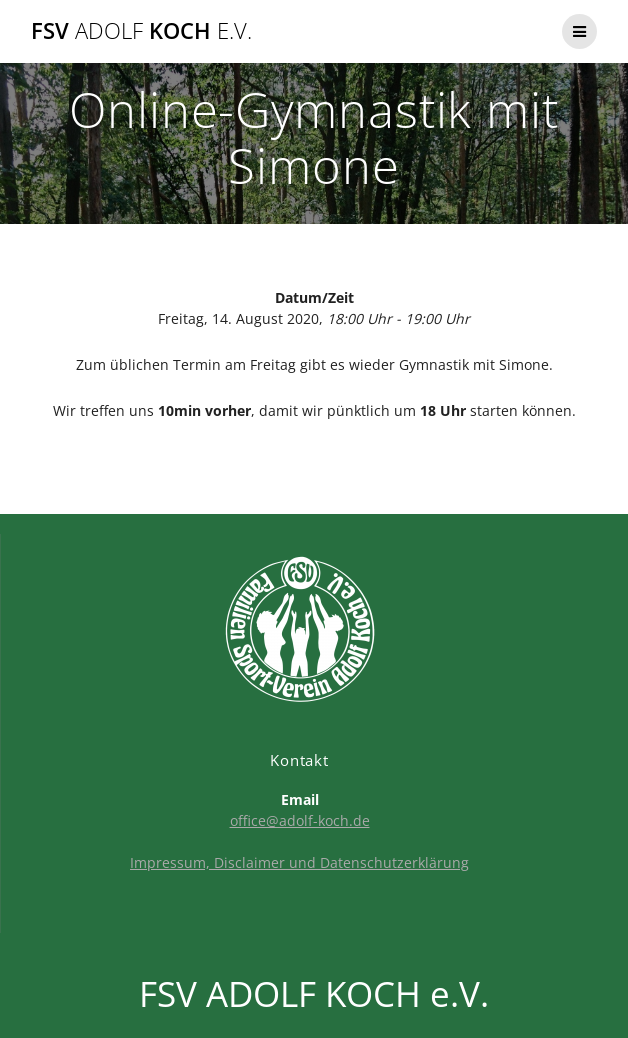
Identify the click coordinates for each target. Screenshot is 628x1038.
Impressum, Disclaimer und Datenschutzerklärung (299, 862)
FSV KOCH (141, 31)
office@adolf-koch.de (300, 820)
